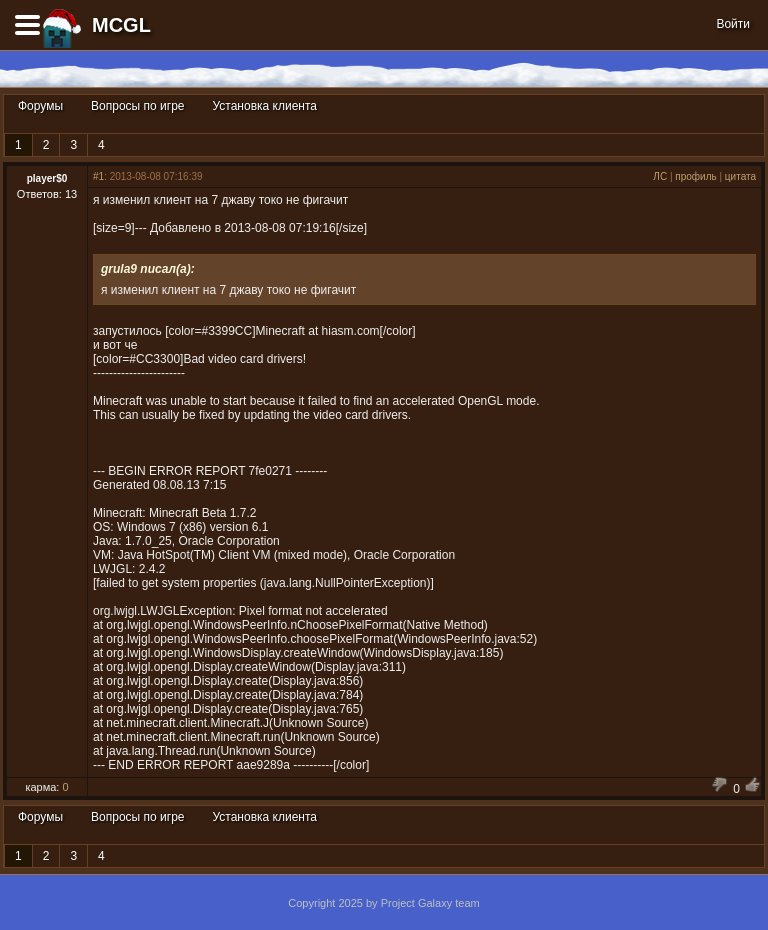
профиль (695, 176)
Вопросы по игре (137, 106)
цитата (740, 176)
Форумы (40, 106)
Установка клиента (265, 106)
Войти (733, 24)
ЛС (660, 176)
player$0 (47, 178)
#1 (98, 176)
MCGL (121, 25)
